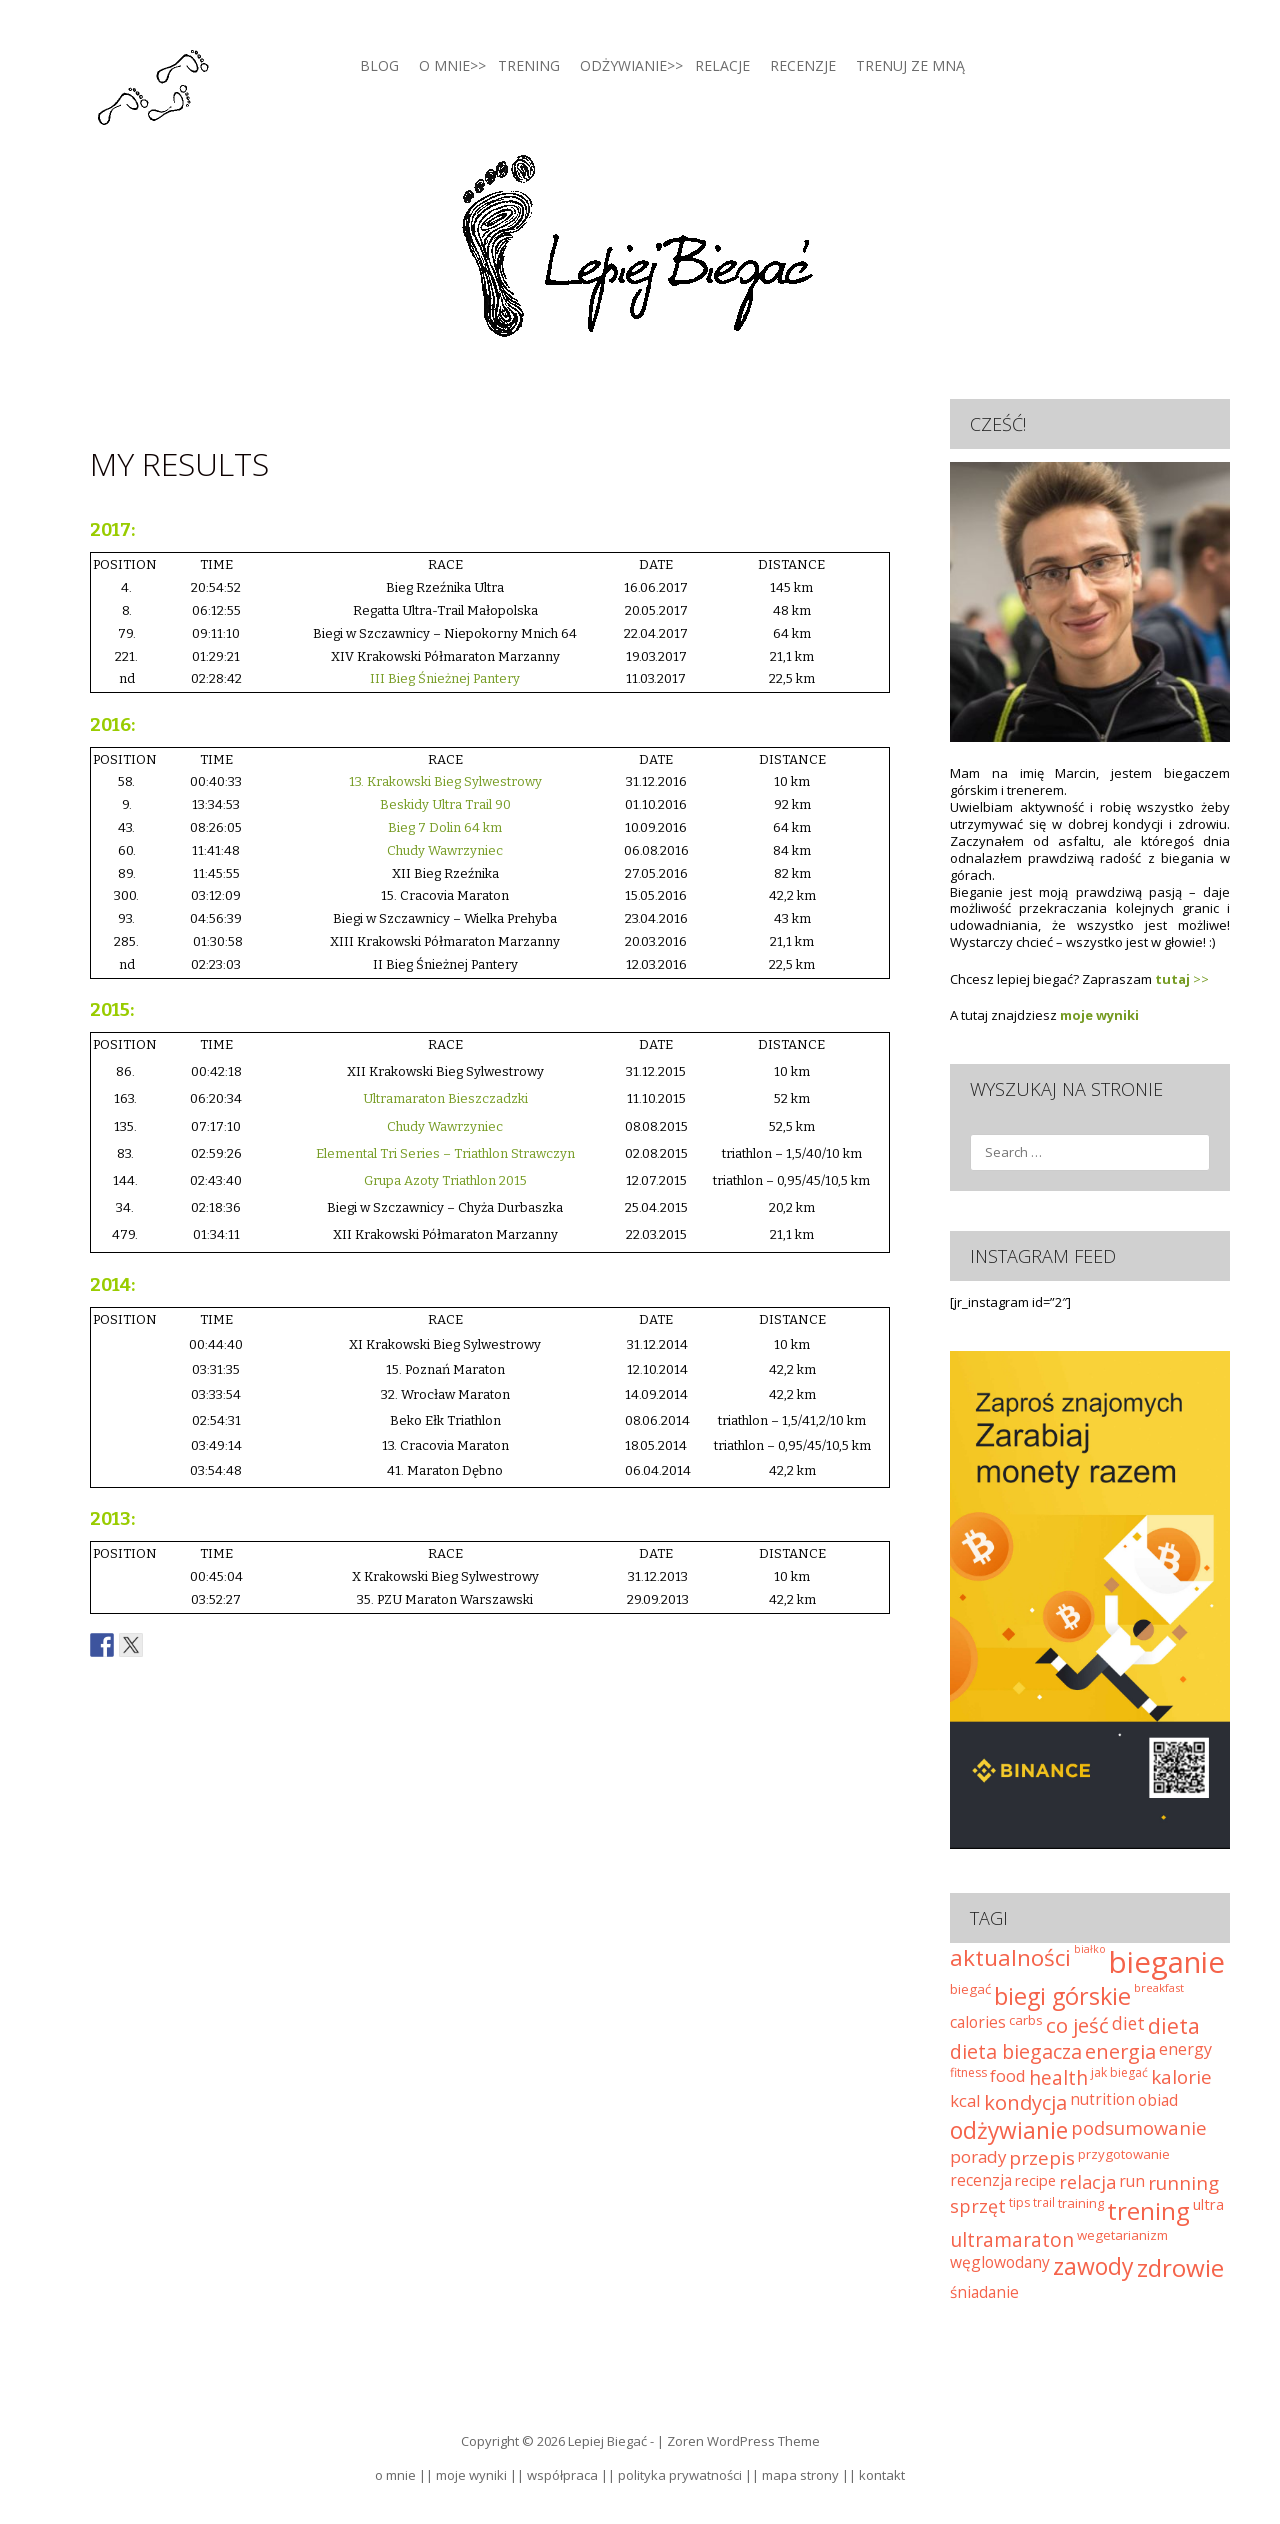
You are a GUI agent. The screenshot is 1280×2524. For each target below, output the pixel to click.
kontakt (882, 2475)
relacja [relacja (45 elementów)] (1087, 2182)
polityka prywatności (680, 2475)
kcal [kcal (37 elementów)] (965, 2100)
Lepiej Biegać (607, 2441)
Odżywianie (623, 65)
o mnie (395, 2475)
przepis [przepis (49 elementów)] (1042, 2158)
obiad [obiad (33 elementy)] (1158, 2100)
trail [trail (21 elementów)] (1044, 2202)
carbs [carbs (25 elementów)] (1026, 2020)
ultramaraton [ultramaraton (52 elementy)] (1012, 2239)
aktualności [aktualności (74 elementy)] (1010, 1957)
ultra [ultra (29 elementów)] (1208, 2204)
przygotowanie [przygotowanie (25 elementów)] (1124, 2154)
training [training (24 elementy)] (1081, 2203)
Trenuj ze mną (910, 65)
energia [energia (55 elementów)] (1120, 2051)
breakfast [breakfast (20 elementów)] (1159, 1987)
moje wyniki (1099, 1015)
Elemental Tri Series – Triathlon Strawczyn (445, 1153)
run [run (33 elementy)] (1132, 2181)
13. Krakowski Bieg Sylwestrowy (445, 781)
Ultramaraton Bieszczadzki (445, 1098)
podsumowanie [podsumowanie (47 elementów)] (1139, 2127)
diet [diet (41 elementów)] (1128, 2023)
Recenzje (803, 65)
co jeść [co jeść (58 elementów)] (1077, 2025)
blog (379, 65)
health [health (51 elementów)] (1058, 2077)
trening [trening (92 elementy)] (1148, 2210)
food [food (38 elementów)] (1008, 2075)
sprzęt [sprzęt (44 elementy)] (978, 2206)
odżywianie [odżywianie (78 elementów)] (1009, 2130)
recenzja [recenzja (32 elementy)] (981, 2180)
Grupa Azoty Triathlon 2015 (445, 1180)
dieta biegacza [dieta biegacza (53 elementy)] (1016, 2051)
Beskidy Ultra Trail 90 (445, 804)
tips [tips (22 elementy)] (1019, 2202)
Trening (529, 65)
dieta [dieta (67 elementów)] (1174, 2025)
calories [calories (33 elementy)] (978, 2022)
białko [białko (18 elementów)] (1090, 1949)
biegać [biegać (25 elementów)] (970, 1989)
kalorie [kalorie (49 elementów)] (1181, 2077)
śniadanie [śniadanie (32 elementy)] (984, 2292)
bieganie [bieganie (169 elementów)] (1167, 1962)
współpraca (562, 2475)
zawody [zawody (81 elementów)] (1093, 2266)
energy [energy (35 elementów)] (1185, 2049)
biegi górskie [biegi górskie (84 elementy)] (1062, 1996)
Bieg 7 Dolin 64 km (445, 827)
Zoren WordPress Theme (743, 2441)
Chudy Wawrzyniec (445, 850)
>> (1182, 979)
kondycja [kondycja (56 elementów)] (1025, 2102)
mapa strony (800, 2475)
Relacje (722, 65)
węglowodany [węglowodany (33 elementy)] (1000, 2262)
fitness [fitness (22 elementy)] (968, 2072)
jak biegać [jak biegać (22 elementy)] (1119, 2072)
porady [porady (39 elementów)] (978, 2156)
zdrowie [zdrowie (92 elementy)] (1180, 2267)
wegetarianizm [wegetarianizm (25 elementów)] (1122, 2235)
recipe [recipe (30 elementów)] (1035, 2180)
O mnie (444, 65)
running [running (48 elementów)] (1183, 2182)
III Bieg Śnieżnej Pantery (445, 678)
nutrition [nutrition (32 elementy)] (1102, 2099)
